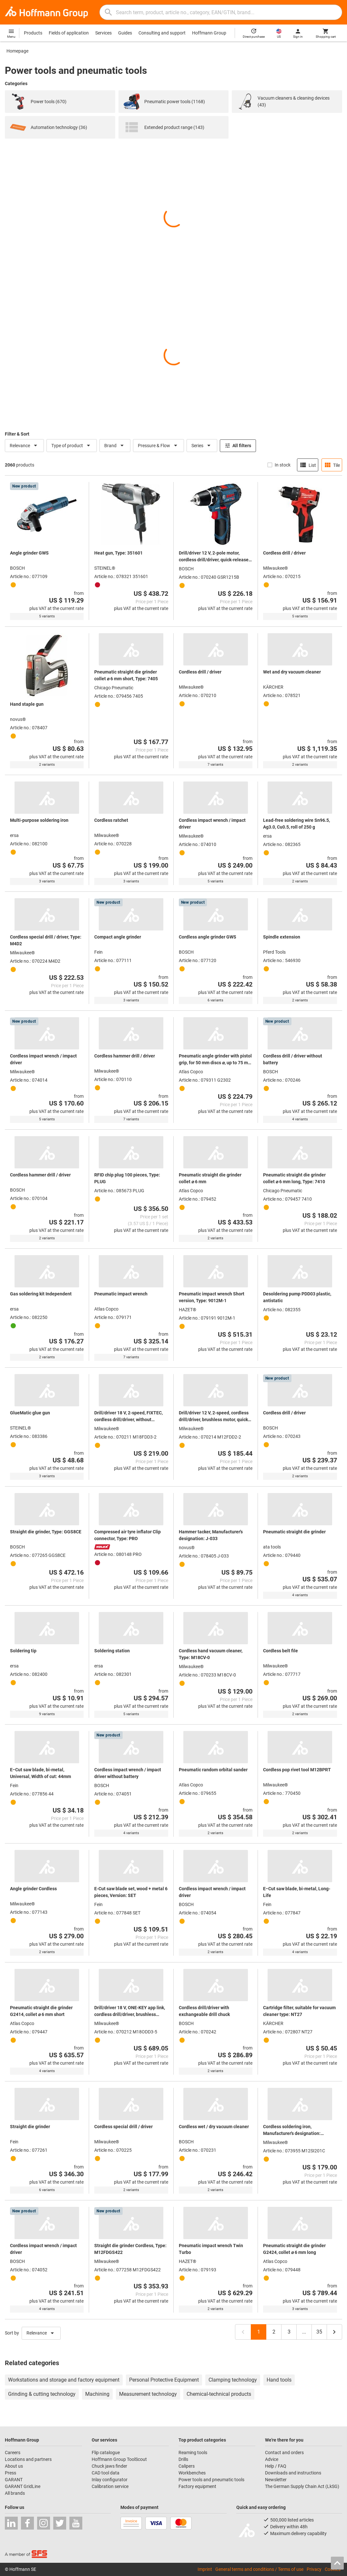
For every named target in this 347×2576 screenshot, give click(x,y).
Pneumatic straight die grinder (294, 1531)
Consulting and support (162, 32)
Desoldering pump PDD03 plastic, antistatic (297, 1297)
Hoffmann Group (209, 32)
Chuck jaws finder (109, 2466)
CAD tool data (105, 2472)
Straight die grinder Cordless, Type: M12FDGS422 (130, 2249)
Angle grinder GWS (29, 553)
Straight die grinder (30, 2126)
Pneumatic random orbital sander (213, 1769)
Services (103, 32)
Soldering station (112, 1650)
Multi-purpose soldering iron (39, 820)
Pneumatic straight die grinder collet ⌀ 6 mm (210, 1178)
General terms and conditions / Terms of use (259, 2569)
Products (33, 32)
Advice (271, 2459)
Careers (12, 2452)
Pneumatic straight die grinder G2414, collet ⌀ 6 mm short (41, 2011)
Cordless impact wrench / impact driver (212, 824)
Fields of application (69, 32)
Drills (183, 2459)
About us (14, 2466)
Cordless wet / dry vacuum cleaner (214, 2126)
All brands (15, 2493)
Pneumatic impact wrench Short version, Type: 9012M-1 (211, 1297)
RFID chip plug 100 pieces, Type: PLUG (127, 1178)
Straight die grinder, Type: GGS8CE (45, 1531)
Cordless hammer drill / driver (124, 1055)
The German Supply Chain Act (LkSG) (302, 2486)
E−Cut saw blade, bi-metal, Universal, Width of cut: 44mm (40, 1773)
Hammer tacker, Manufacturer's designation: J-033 (211, 1535)
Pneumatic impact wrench (121, 1293)
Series (201, 445)
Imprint (205, 2569)
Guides (125, 32)
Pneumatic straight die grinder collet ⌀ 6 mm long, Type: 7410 (294, 1178)
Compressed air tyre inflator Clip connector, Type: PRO (127, 1535)
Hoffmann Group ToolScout (119, 2459)
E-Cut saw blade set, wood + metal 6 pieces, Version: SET (131, 1892)
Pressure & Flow (158, 445)
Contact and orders (284, 2452)
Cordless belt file (280, 1650)
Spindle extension (281, 936)
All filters (238, 445)
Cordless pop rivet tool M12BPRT (297, 1769)
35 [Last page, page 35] (319, 2332)
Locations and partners (28, 2459)
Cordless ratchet (111, 820)
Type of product (71, 445)
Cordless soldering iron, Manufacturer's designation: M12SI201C (292, 2130)
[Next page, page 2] (334, 2332)
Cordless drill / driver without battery (292, 1059)
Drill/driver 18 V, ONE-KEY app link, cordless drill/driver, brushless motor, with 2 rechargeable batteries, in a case (129, 2011)
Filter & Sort (17, 434)
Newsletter (276, 2479)
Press (10, 2472)
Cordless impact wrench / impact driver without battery (127, 1773)
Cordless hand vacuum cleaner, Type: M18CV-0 (210, 1654)
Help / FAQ (275, 2466)
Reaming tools (193, 2452)
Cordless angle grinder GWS (207, 936)
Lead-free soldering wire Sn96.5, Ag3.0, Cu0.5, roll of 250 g (296, 824)
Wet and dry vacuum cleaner (292, 671)
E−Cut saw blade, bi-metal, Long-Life (296, 1892)
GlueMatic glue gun (30, 1412)
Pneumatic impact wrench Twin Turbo (211, 2249)
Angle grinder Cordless (33, 1888)
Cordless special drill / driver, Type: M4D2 (45, 940)
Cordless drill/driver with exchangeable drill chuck (204, 2011)
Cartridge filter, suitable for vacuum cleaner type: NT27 (299, 2011)
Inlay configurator (110, 2479)
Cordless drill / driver (284, 553)
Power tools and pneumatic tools (211, 2479)
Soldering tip (23, 1650)
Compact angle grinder (117, 936)
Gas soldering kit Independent (41, 1293)
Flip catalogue (106, 2452)
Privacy (314, 2569)
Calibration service (110, 2486)
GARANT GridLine (22, 2486)
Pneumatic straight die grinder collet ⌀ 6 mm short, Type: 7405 (126, 675)
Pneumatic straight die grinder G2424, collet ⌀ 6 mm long (294, 2249)
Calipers (187, 2466)
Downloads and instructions (293, 2472)
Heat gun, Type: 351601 (118, 553)
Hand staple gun (27, 704)
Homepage (17, 51)
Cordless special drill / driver (123, 2126)
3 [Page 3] (289, 2332)
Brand (115, 445)
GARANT (14, 2479)
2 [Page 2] (273, 2332)
